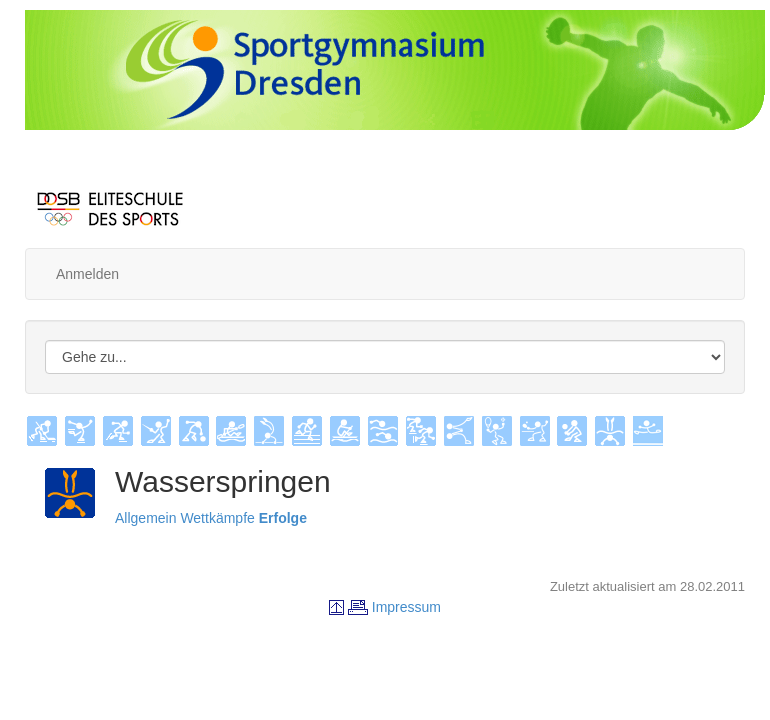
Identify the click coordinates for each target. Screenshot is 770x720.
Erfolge (283, 518)
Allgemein (145, 518)
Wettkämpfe (217, 518)
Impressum (406, 607)
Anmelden (87, 274)
